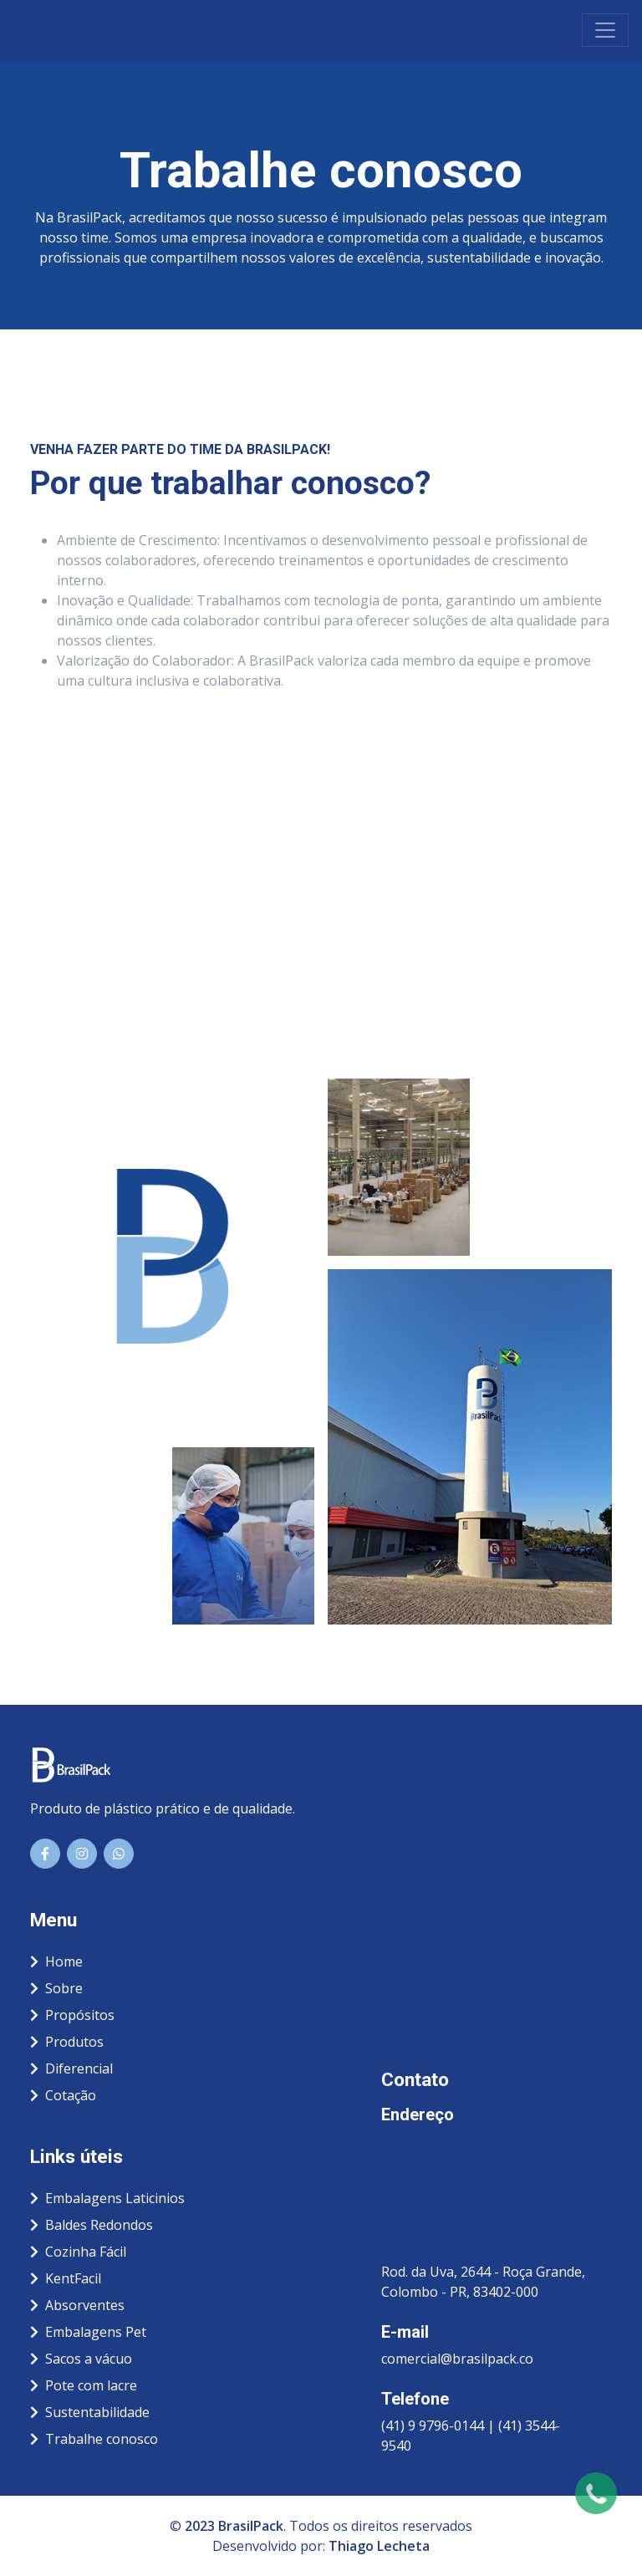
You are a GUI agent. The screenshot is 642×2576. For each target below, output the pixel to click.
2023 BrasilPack (234, 2526)
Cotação (63, 2095)
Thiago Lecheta (379, 2546)
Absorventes (77, 2305)
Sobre (56, 1988)
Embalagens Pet (88, 2332)
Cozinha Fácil (78, 2251)
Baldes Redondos (91, 2225)
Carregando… (321, 871)
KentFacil (65, 2278)
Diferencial (71, 2068)
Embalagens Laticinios (107, 2198)
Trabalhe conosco (94, 2439)
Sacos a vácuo (81, 2358)
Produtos (67, 2042)
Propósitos (72, 2015)
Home (56, 1961)
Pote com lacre (83, 2385)
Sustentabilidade (90, 2412)
